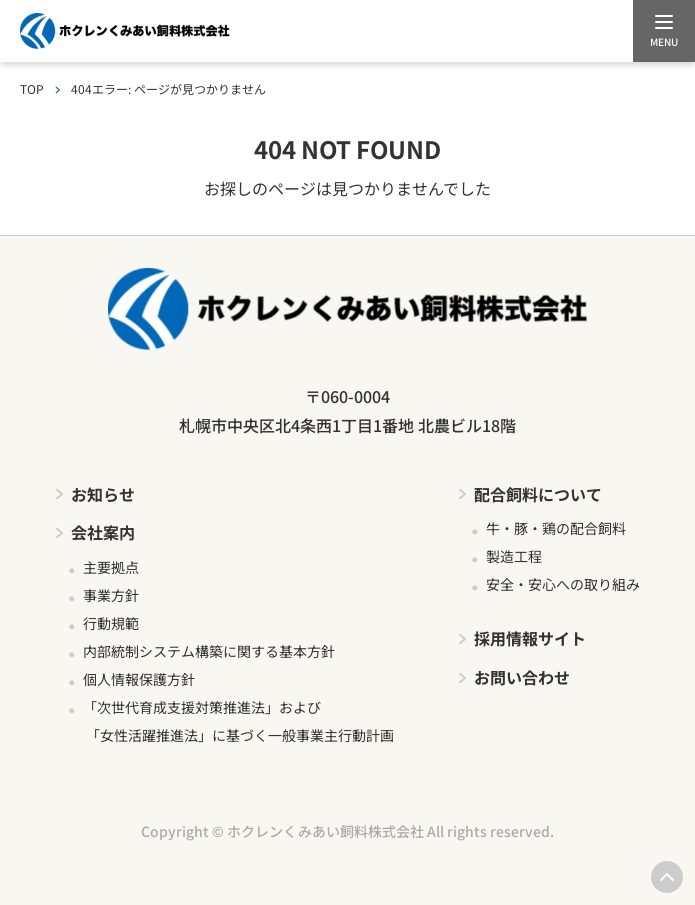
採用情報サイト (530, 638)
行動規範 (111, 623)
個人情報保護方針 (139, 679)
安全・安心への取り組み (563, 584)
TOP (32, 88)
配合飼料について (538, 494)
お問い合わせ (522, 677)
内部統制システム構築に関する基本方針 (209, 651)
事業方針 (111, 595)
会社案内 (103, 532)
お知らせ (103, 494)
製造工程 (514, 556)
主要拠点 (111, 567)
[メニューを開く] (664, 31)
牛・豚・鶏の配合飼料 (556, 528)
